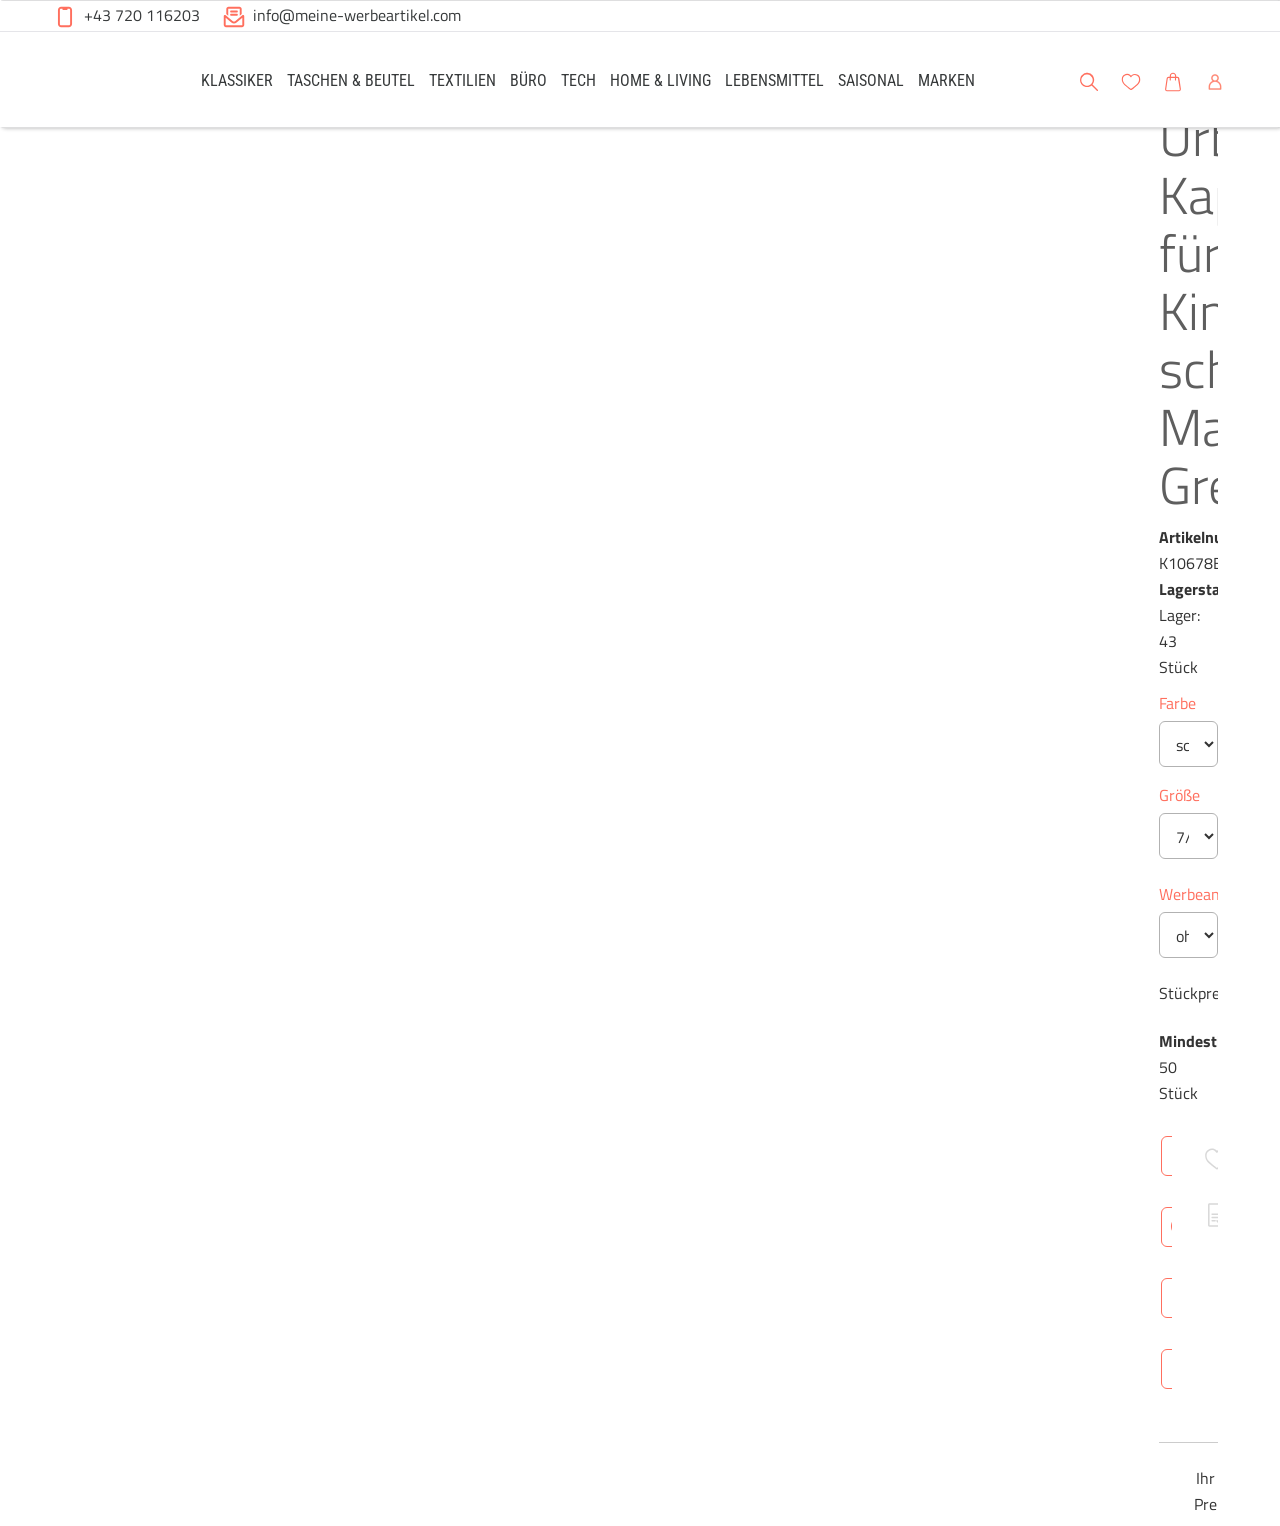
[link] (237, 79)
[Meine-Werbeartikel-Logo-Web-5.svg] (101, 82)
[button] (1246, 79)
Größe (571, 453)
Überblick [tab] (586, 977)
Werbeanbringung (612, 552)
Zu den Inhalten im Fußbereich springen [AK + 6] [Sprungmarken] (0, 0)
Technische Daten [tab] (715, 977)
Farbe (569, 361)
